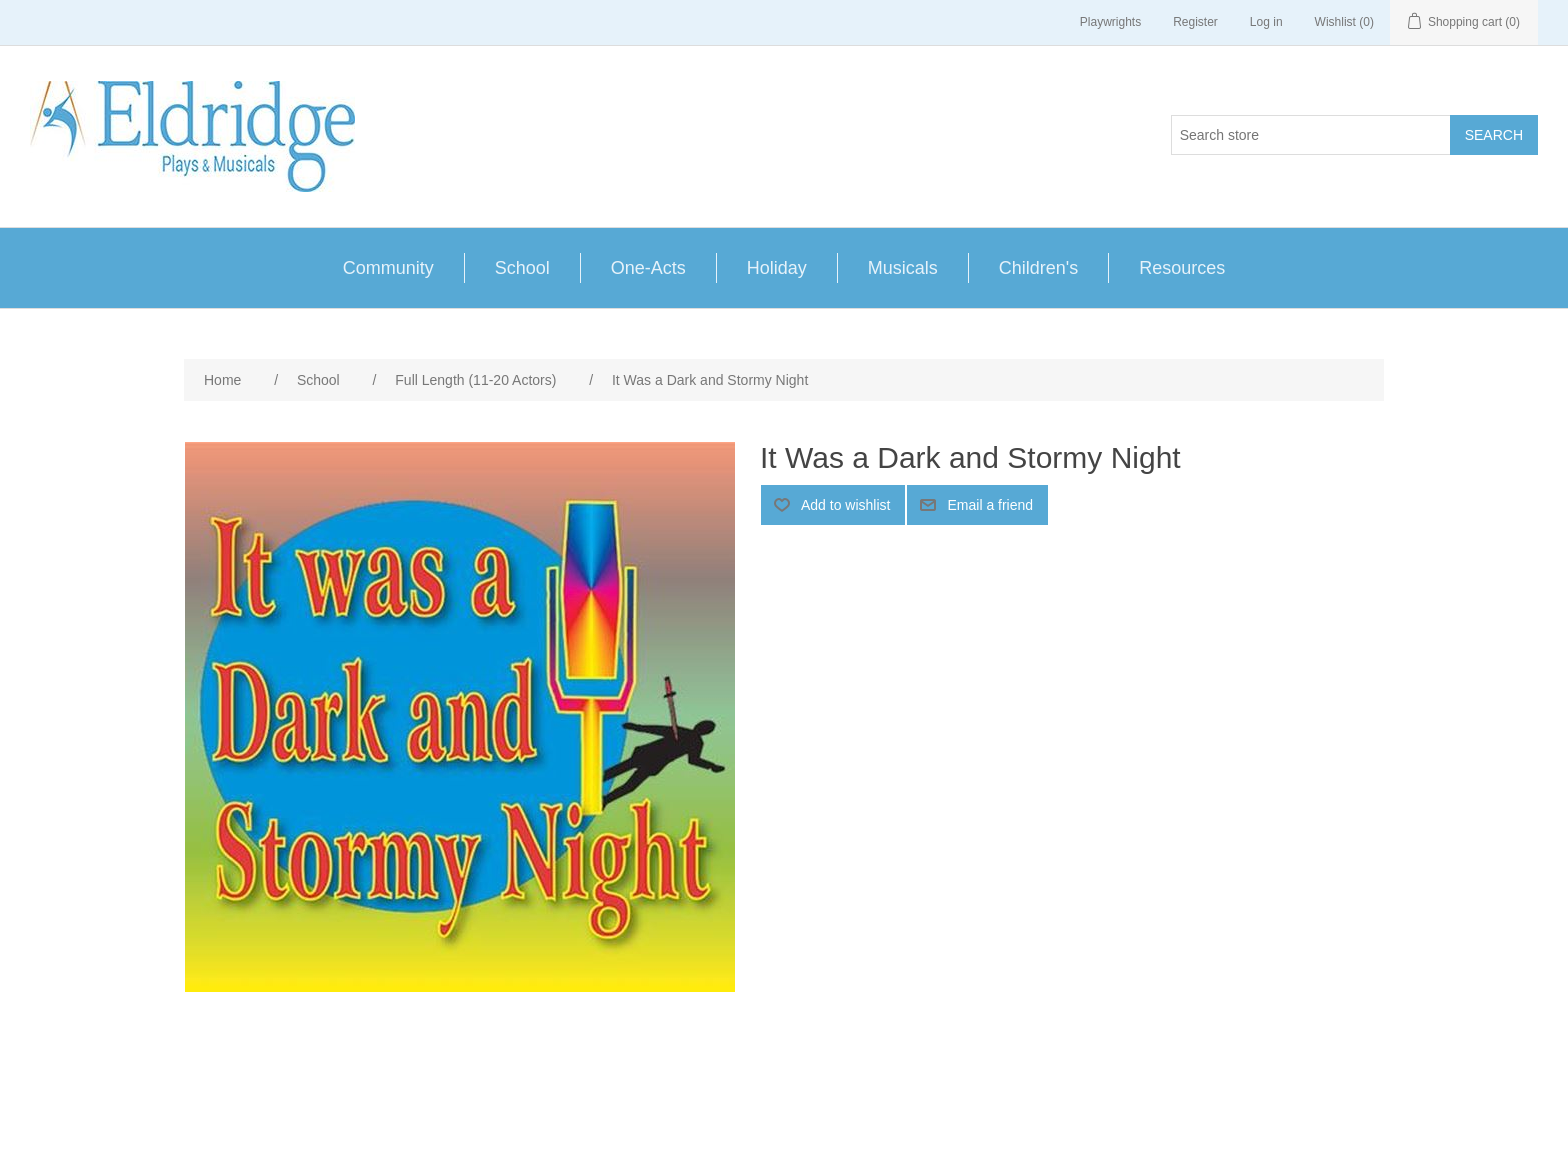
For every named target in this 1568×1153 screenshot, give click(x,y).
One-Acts (648, 268)
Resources (1182, 268)
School (522, 268)
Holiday (777, 268)
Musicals (903, 268)
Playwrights (1110, 22)
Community (388, 268)
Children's (1038, 268)
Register (1195, 22)
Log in (1266, 22)
